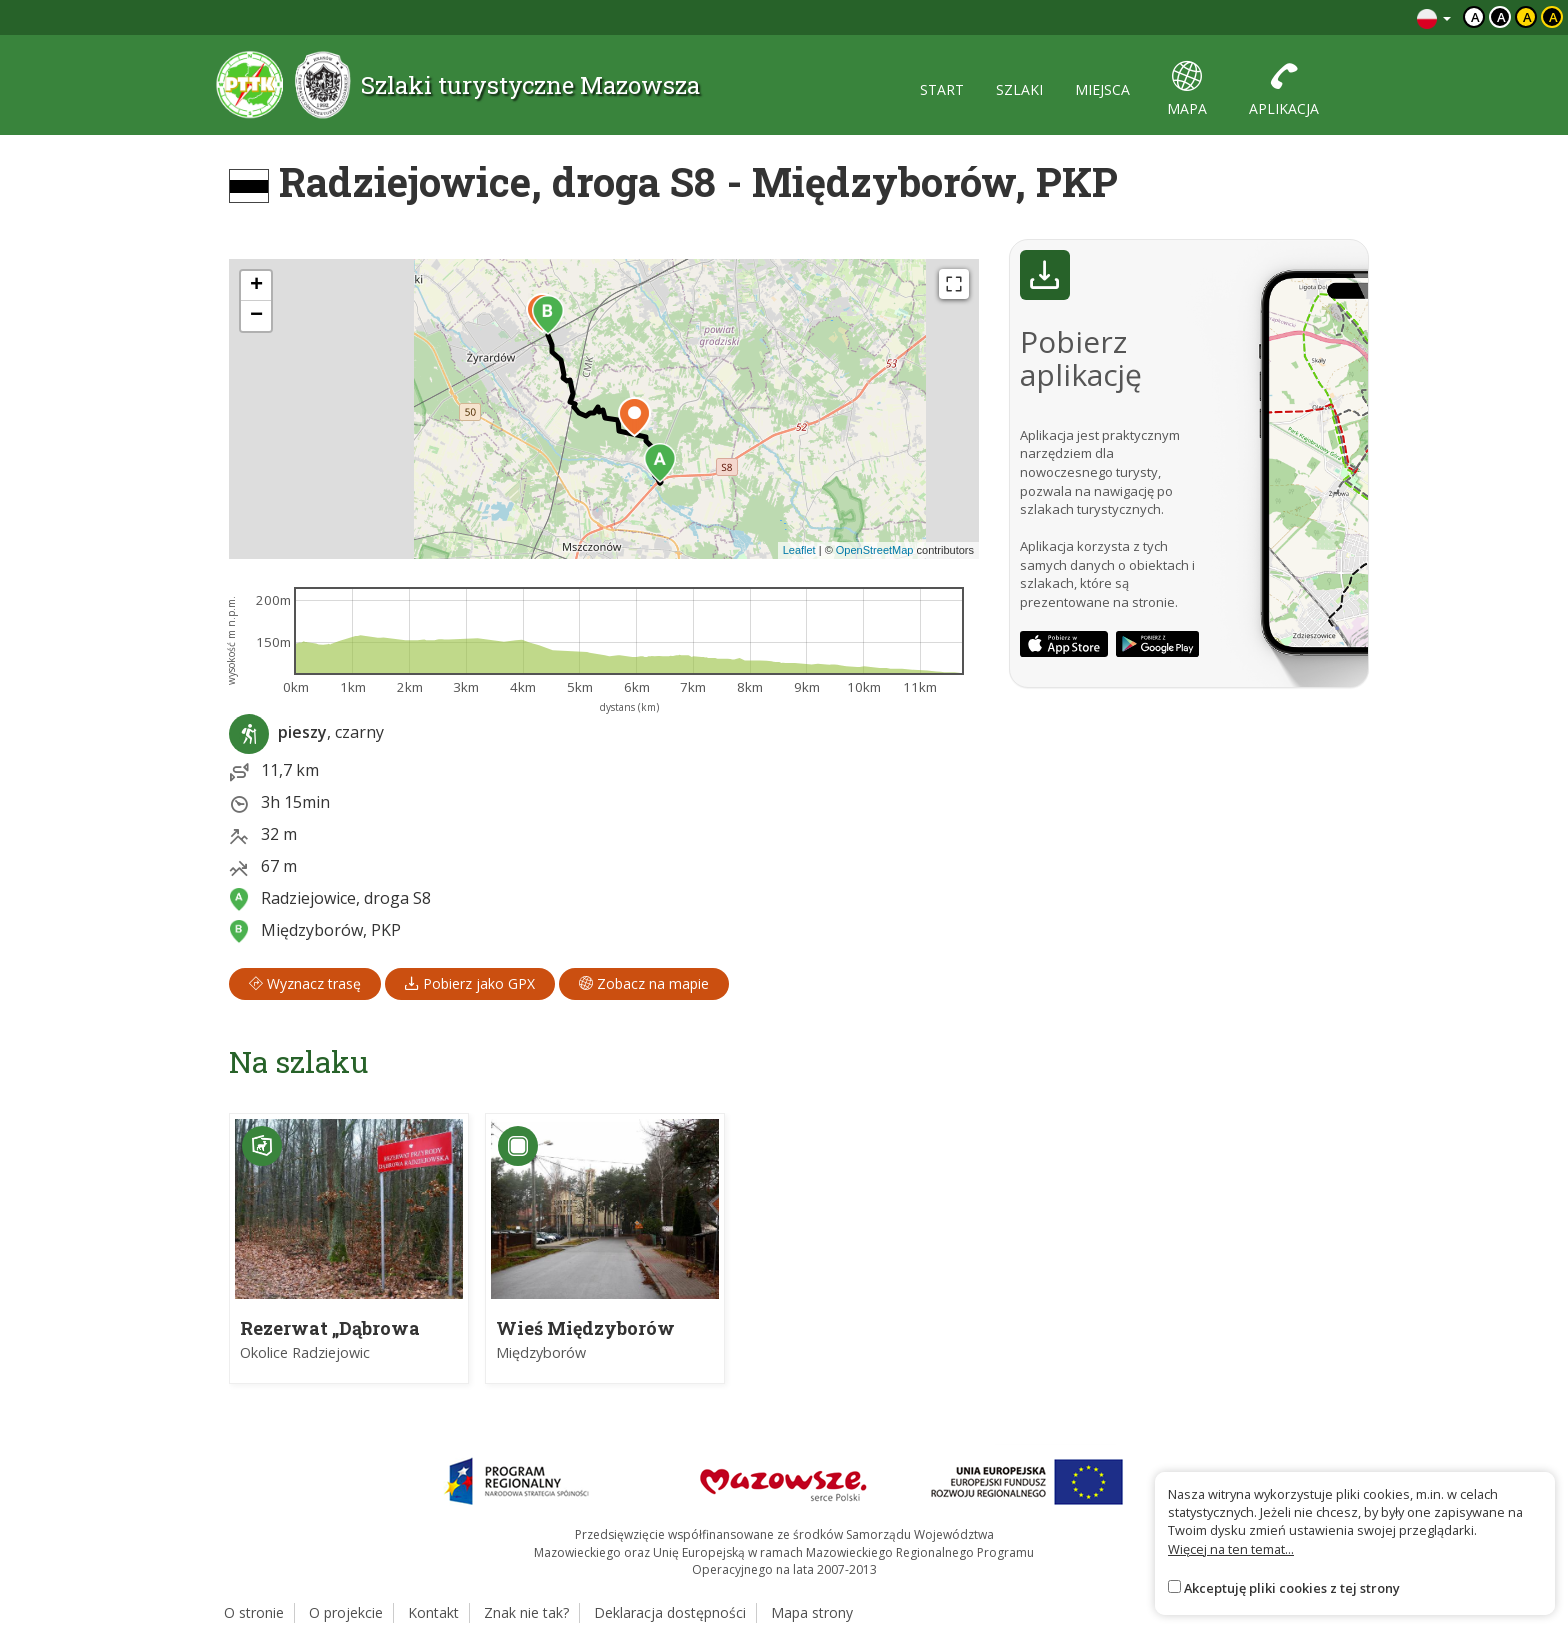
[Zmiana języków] (1434, 17)
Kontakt (433, 1612)
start (942, 89)
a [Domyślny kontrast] (1475, 17)
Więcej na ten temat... (1231, 1549)
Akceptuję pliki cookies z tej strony (1292, 1588)
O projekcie (346, 1612)
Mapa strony (812, 1612)
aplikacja (1284, 89)
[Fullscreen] (954, 284)
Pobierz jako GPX (470, 983)
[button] (660, 463)
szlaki (1019, 89)
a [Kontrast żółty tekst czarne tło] (1553, 17)
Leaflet (799, 550)
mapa (1187, 89)
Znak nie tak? (526, 1612)
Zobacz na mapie (644, 983)
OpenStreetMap (875, 550)
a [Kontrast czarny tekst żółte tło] (1527, 17)
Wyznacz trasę (305, 983)
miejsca (1102, 89)
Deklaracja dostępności (670, 1612)
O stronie (254, 1612)
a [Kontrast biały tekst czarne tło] (1501, 17)
